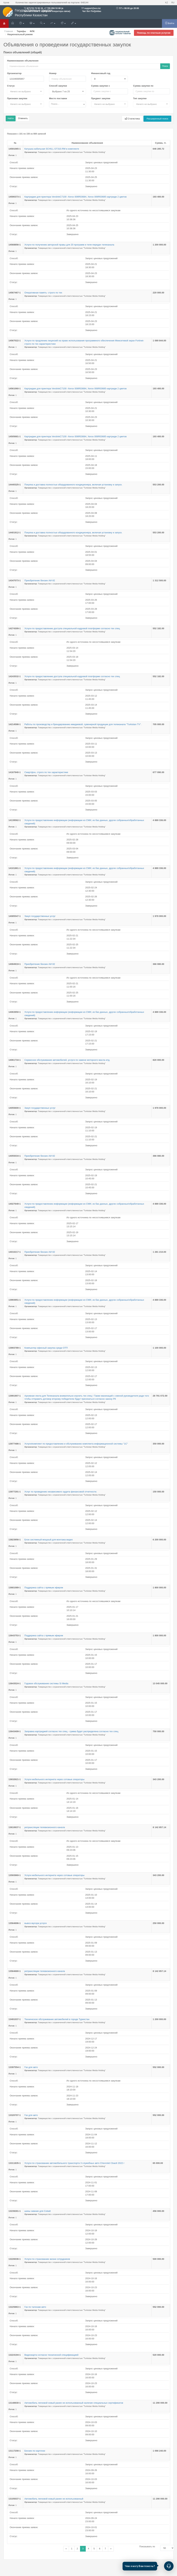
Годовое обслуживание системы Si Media (46, 1683)
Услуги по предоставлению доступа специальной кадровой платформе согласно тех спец (72, 628)
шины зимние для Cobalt (37, 2211)
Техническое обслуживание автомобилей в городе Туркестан (56, 2019)
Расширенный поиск (157, 118)
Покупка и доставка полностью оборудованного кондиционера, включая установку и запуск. (73, 484)
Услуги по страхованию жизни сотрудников (47, 2259)
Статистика (132, 118)
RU (172, 2)
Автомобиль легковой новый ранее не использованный (53, 2498)
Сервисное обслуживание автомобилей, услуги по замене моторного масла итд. (67, 1060)
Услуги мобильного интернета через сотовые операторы (54, 1779)
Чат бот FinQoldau (91, 11)
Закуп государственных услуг (39, 916)
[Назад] (66, 2549)
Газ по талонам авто (35, 2307)
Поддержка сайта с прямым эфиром (43, 1587)
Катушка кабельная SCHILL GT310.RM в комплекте (51, 148)
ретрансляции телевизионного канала (44, 1827)
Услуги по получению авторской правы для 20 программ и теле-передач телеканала (69, 244)
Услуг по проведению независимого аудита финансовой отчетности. (60, 1491)
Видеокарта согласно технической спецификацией (51, 2355)
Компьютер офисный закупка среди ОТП (46, 1348)
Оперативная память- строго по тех (43, 292)
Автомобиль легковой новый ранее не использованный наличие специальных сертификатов (73, 2403)
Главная (8, 31)
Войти (169, 23)
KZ (166, 2)
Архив (6, 2)
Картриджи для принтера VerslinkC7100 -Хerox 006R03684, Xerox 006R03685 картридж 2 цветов (75, 196)
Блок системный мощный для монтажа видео (48, 1539)
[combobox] (67, 104)
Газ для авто (31, 2067)
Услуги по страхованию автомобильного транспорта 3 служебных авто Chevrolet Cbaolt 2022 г (74, 2163)
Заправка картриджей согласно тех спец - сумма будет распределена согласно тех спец (71, 1731)
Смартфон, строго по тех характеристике (46, 772)
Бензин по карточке (34, 2450)
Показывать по (147, 2546)
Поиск (165, 66)
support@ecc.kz (92, 8)
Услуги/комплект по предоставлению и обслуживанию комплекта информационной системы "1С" (76, 1443)
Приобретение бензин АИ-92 (39, 580)
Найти (11, 118)
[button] (109, 79)
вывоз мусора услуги (35, 1923)
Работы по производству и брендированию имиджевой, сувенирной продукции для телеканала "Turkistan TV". (82, 724)
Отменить (23, 118)
